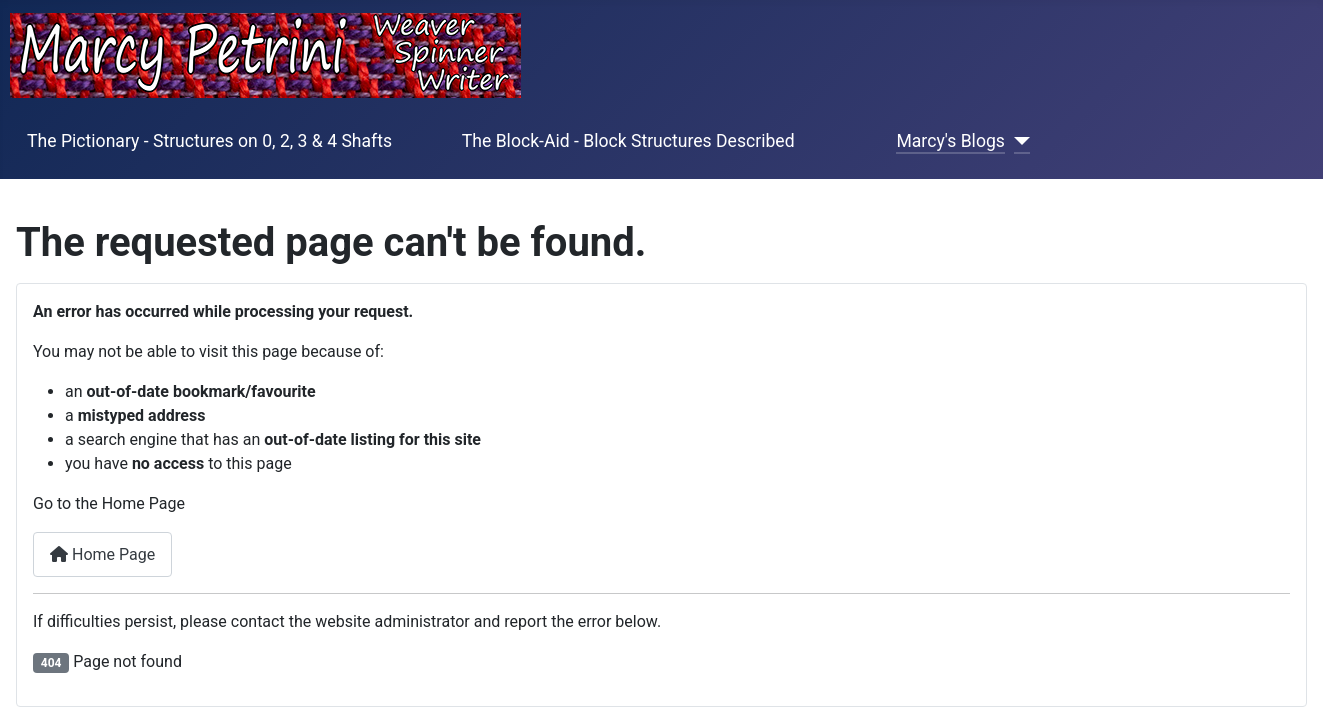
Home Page (102, 554)
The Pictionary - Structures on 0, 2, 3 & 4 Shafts (209, 141)
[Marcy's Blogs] (1017, 141)
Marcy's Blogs (950, 141)
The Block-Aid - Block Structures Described (628, 141)
